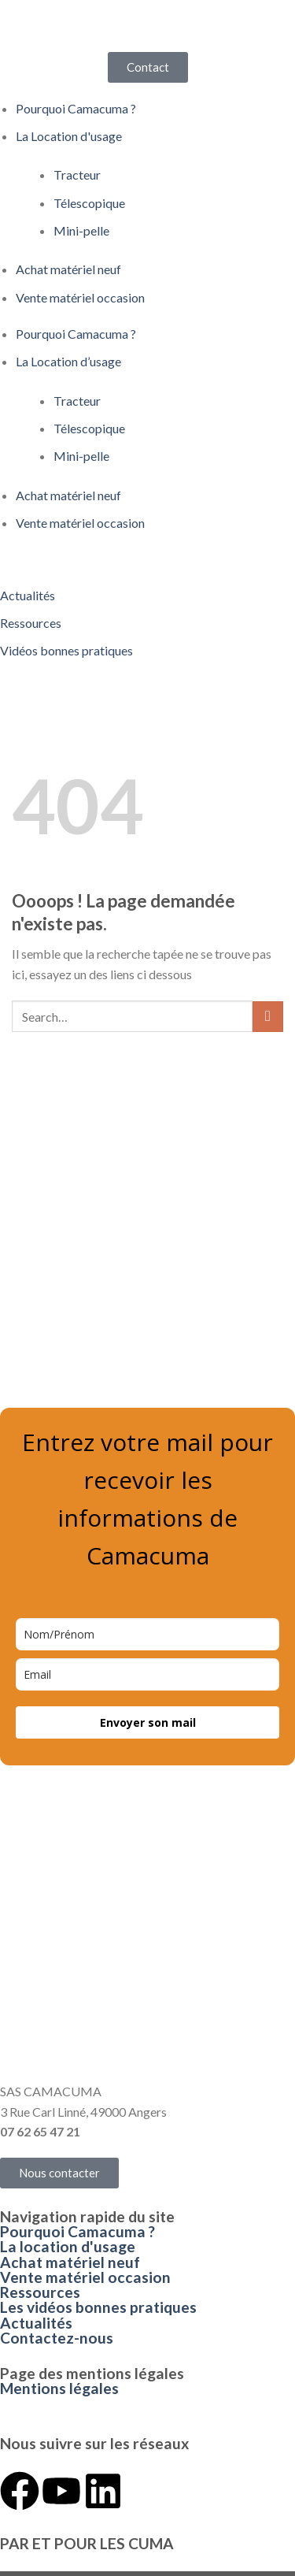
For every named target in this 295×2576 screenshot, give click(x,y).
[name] (147, 1634)
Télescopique (89, 202)
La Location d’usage (68, 361)
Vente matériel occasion (80, 297)
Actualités (36, 2323)
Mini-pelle (81, 230)
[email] (147, 1674)
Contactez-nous (56, 2338)
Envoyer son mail (148, 1722)
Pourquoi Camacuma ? (76, 108)
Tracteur (77, 174)
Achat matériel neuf (68, 269)
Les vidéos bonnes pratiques (98, 2307)
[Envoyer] (268, 1016)
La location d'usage (67, 2246)
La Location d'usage (69, 135)
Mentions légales (59, 2388)
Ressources (40, 2292)
